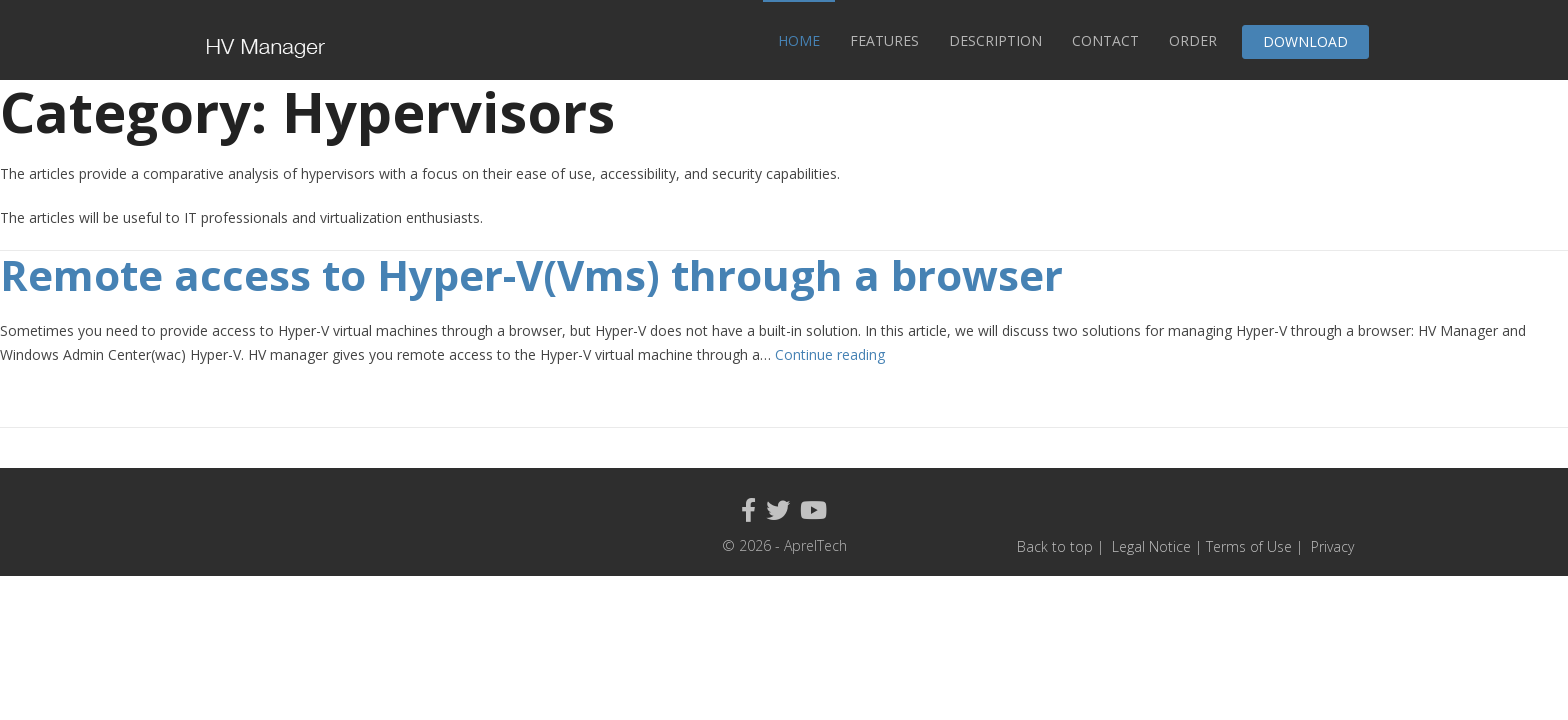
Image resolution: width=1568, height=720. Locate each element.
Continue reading (830, 354)
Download (1305, 41)
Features (884, 40)
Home (799, 40)
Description (995, 40)
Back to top (1055, 546)
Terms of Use (1251, 546)
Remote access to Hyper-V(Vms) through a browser (531, 274)
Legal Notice (1151, 546)
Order (1193, 40)
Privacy (1332, 546)
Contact (1105, 40)
